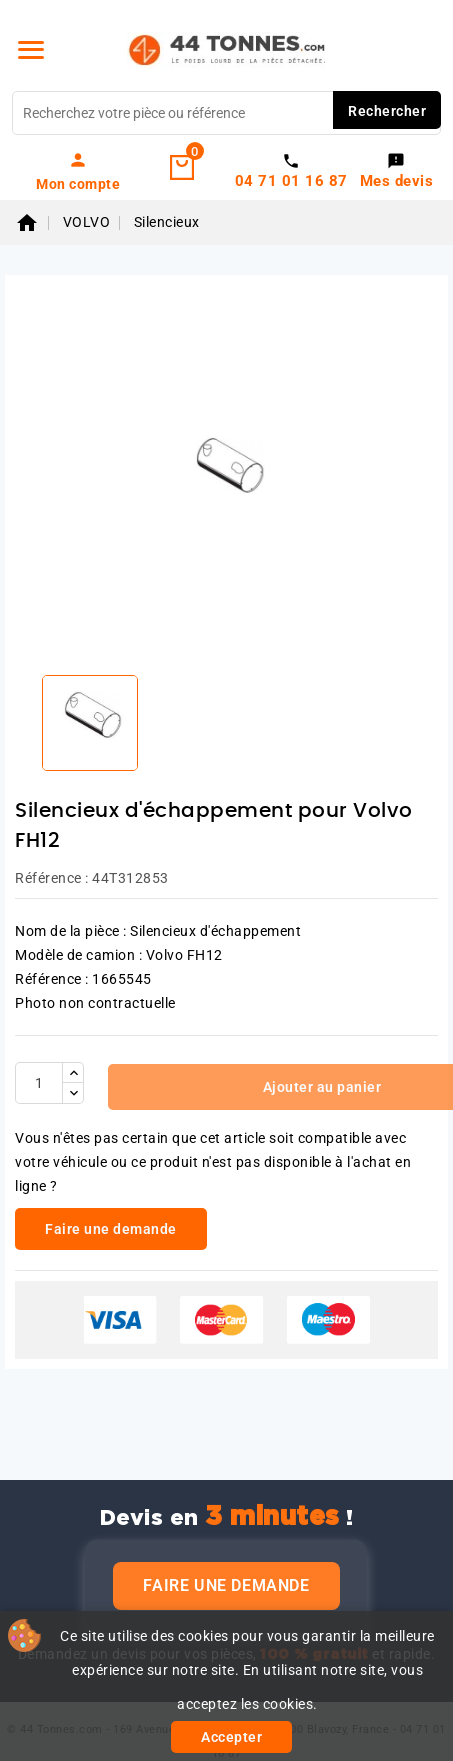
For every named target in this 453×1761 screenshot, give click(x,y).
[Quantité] (39, 1083)
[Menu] (31, 50)
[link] (78, 171)
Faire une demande (226, 1585)
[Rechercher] (226, 113)
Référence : (52, 878)
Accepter (231, 1737)
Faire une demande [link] (111, 1229)
